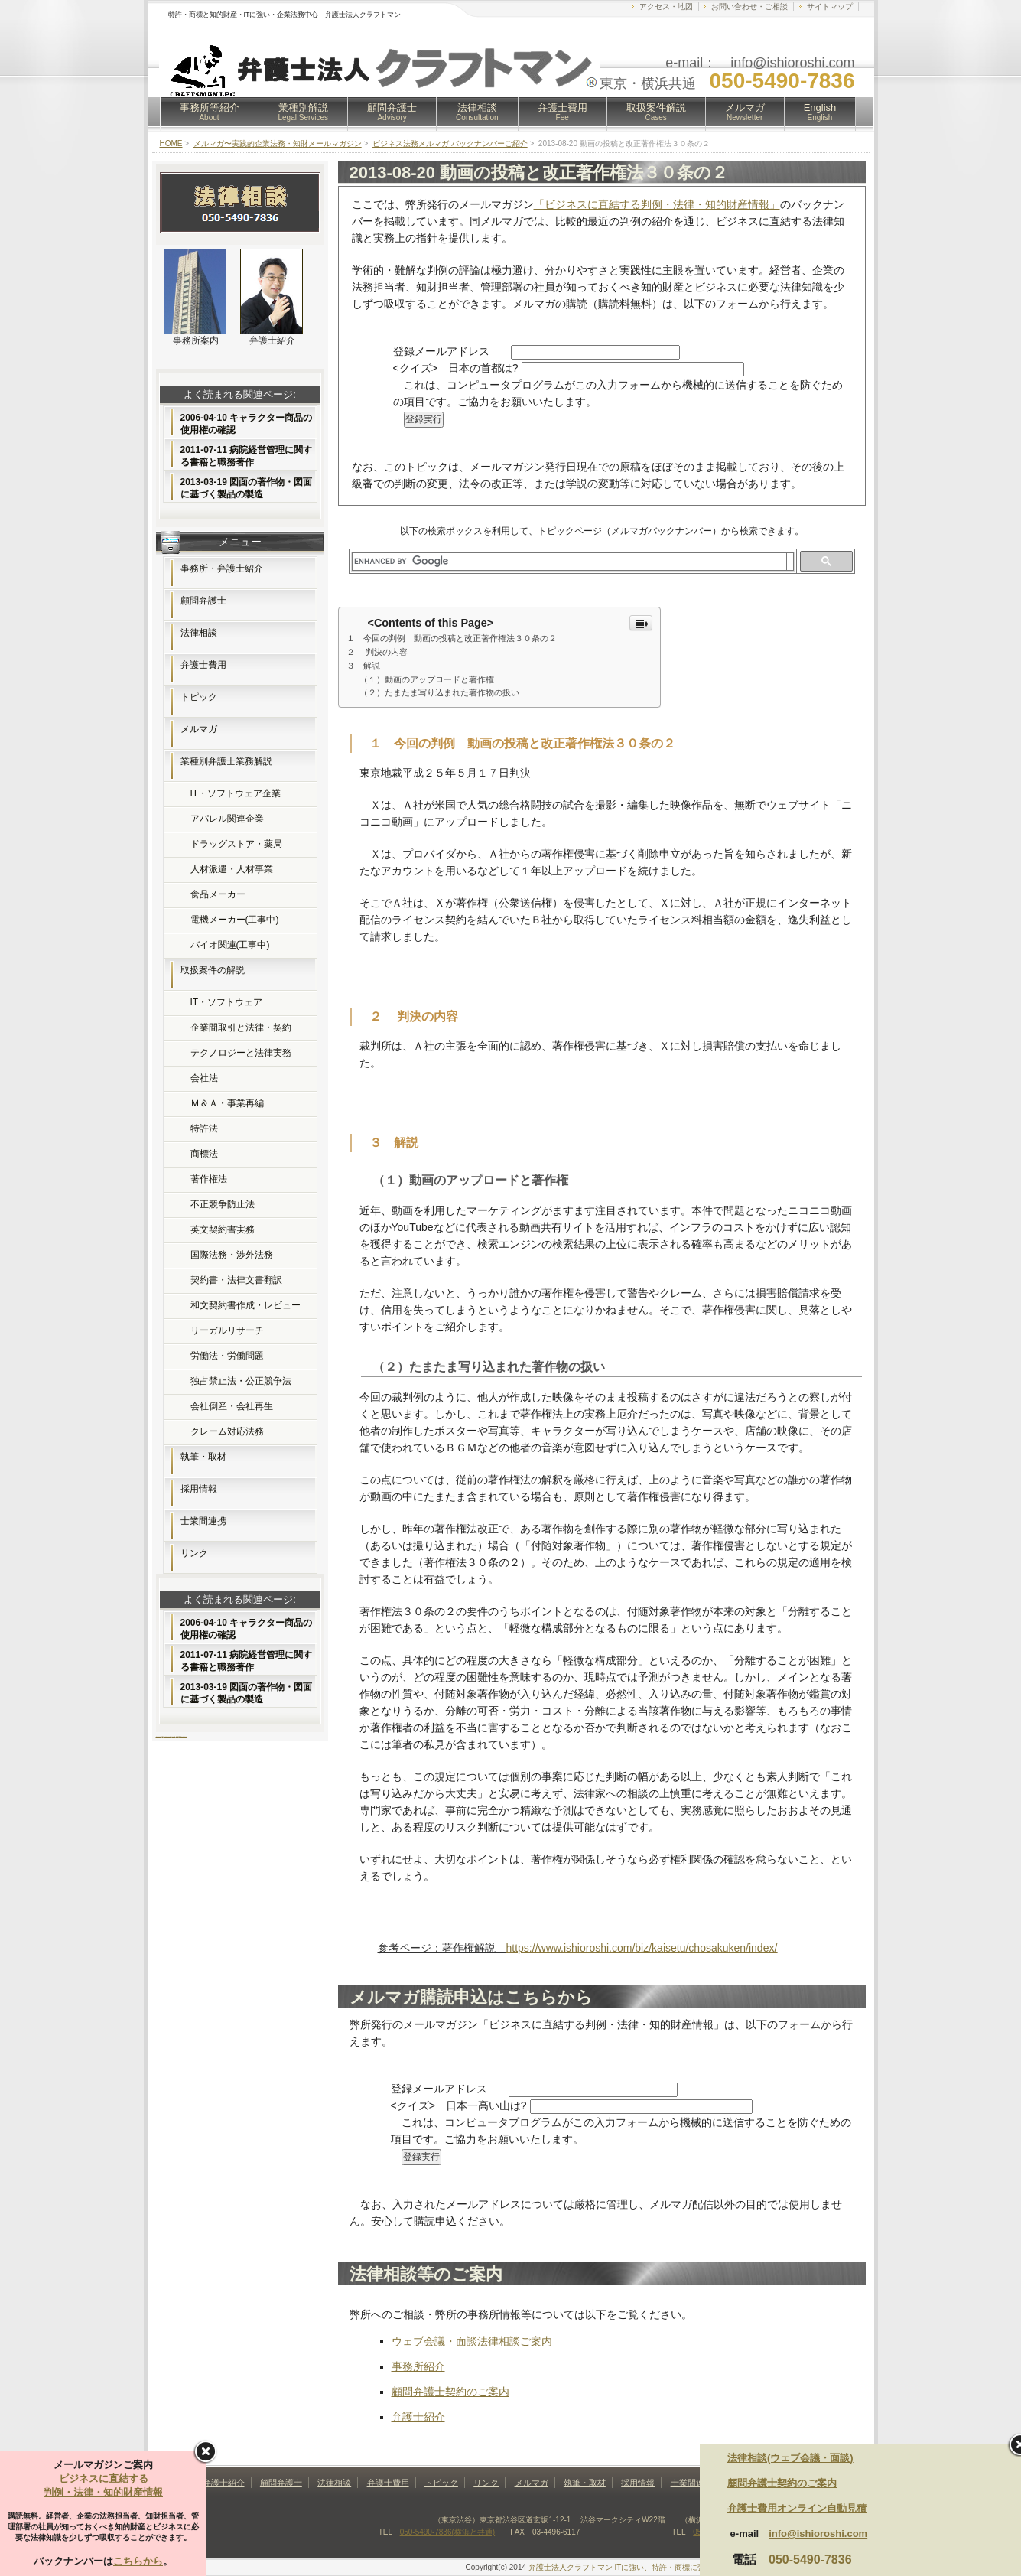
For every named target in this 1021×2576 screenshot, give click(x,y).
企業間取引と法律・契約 (240, 1027)
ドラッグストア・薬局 (236, 844)
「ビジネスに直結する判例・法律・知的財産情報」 (657, 204)
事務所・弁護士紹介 (221, 568)
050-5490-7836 (810, 2559)
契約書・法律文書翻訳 (236, 1280)
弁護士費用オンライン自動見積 (797, 2508)
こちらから (138, 2561)
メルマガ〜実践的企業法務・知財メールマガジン (277, 143)
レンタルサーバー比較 (167, 1736)
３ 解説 (363, 665)
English (820, 112)
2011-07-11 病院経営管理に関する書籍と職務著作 (246, 456)
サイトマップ (830, 6)
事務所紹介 (418, 2366)
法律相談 (477, 112)
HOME (171, 143)
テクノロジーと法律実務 (240, 1052)
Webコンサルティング (183, 1736)
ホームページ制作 (159, 1736)
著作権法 (208, 1179)
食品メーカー (217, 894)
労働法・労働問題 (227, 1355)
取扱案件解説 (656, 112)
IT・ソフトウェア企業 (235, 793)
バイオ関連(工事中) (230, 945)
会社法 (204, 1078)
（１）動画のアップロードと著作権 (426, 679)
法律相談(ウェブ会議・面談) (790, 2458)
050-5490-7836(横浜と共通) (448, 2532)
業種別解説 (303, 112)
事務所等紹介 (209, 112)
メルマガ (745, 112)
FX (163, 1736)
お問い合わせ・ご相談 (749, 6)
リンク (194, 1553)
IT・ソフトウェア (226, 1002)
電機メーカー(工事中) (234, 919)
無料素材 (177, 1736)
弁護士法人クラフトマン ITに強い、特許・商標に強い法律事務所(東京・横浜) (661, 2567)
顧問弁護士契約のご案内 (450, 2391)
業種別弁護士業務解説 (226, 761)
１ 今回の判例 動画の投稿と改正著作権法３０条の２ (451, 638)
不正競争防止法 (222, 1204)
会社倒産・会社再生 (231, 1406)
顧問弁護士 (392, 112)
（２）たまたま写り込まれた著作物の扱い (439, 692)
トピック (198, 697)
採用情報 (198, 1488)
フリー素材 (173, 1736)
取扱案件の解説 (212, 970)
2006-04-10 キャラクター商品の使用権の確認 (246, 423)
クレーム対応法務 (227, 1431)
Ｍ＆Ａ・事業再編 (227, 1103)
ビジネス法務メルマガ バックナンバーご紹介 (450, 143)
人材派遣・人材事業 (231, 869)
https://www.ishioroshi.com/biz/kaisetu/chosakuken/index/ (642, 1948)
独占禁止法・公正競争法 (240, 1381)
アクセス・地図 (666, 6)
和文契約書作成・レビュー (245, 1305)
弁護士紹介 (418, 2417)
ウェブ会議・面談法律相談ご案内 (472, 2341)
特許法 (204, 1128)
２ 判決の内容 (377, 651)
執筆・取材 (203, 1456)
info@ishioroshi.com (818, 2533)
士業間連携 (203, 1521)
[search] (569, 561)
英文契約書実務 (222, 1229)
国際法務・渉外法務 (231, 1254)
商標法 (204, 1153)
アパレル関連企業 (227, 818)
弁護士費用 (562, 112)
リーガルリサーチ (227, 1330)
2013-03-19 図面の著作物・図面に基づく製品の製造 (246, 488)
